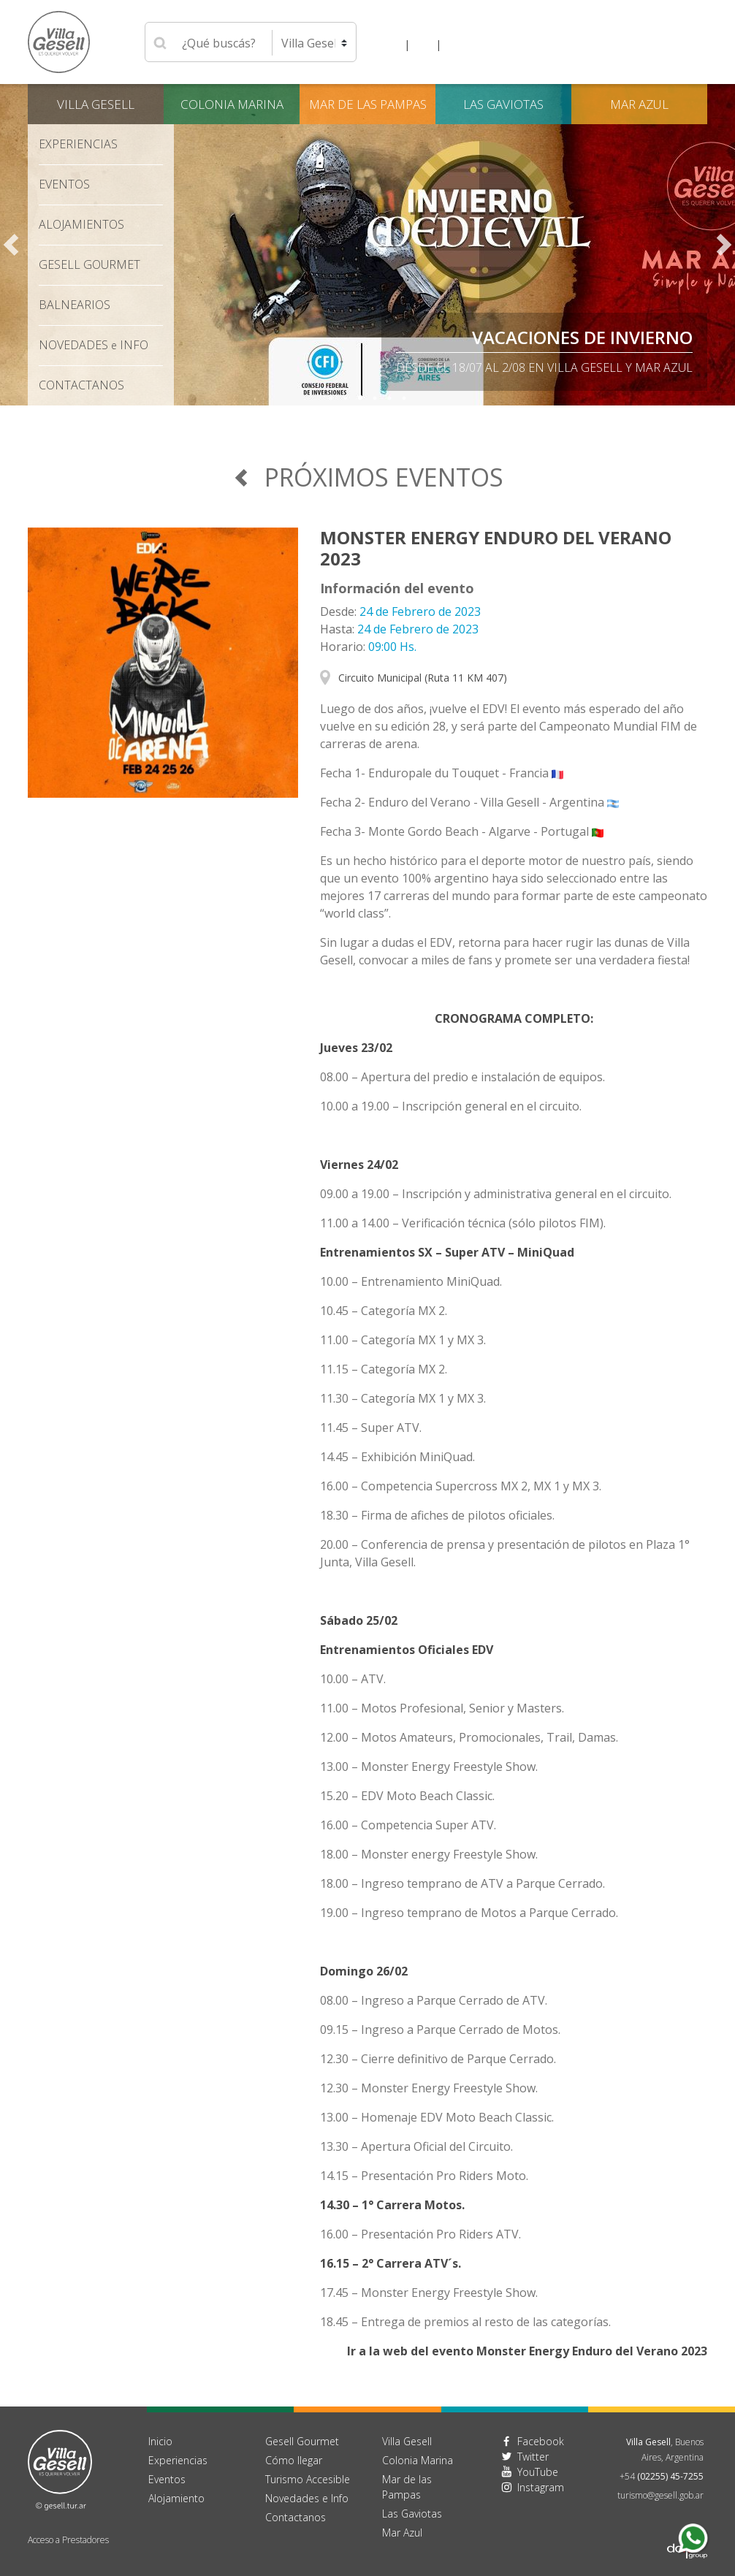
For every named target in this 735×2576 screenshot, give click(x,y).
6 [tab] (404, 398)
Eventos (64, 184)
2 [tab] (345, 398)
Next (724, 245)
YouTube (537, 2472)
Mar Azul (639, 104)
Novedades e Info (307, 2498)
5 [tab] (389, 398)
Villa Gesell (95, 104)
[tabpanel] (367, 244)
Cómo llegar (293, 2460)
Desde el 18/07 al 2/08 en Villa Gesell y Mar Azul (544, 367)
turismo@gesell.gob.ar (660, 2495)
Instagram (540, 2487)
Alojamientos (81, 224)
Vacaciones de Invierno (582, 337)
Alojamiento (176, 2498)
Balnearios (74, 305)
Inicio (160, 2441)
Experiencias (78, 144)
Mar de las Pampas (368, 104)
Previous (11, 245)
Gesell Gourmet (89, 264)
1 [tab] (331, 398)
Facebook (540, 2441)
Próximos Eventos (367, 477)
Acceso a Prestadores (68, 2540)
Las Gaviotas (503, 104)
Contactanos (295, 2517)
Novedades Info (93, 345)
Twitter (533, 2456)
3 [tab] (360, 398)
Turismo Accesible (307, 2479)
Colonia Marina (231, 104)
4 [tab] (375, 398)
